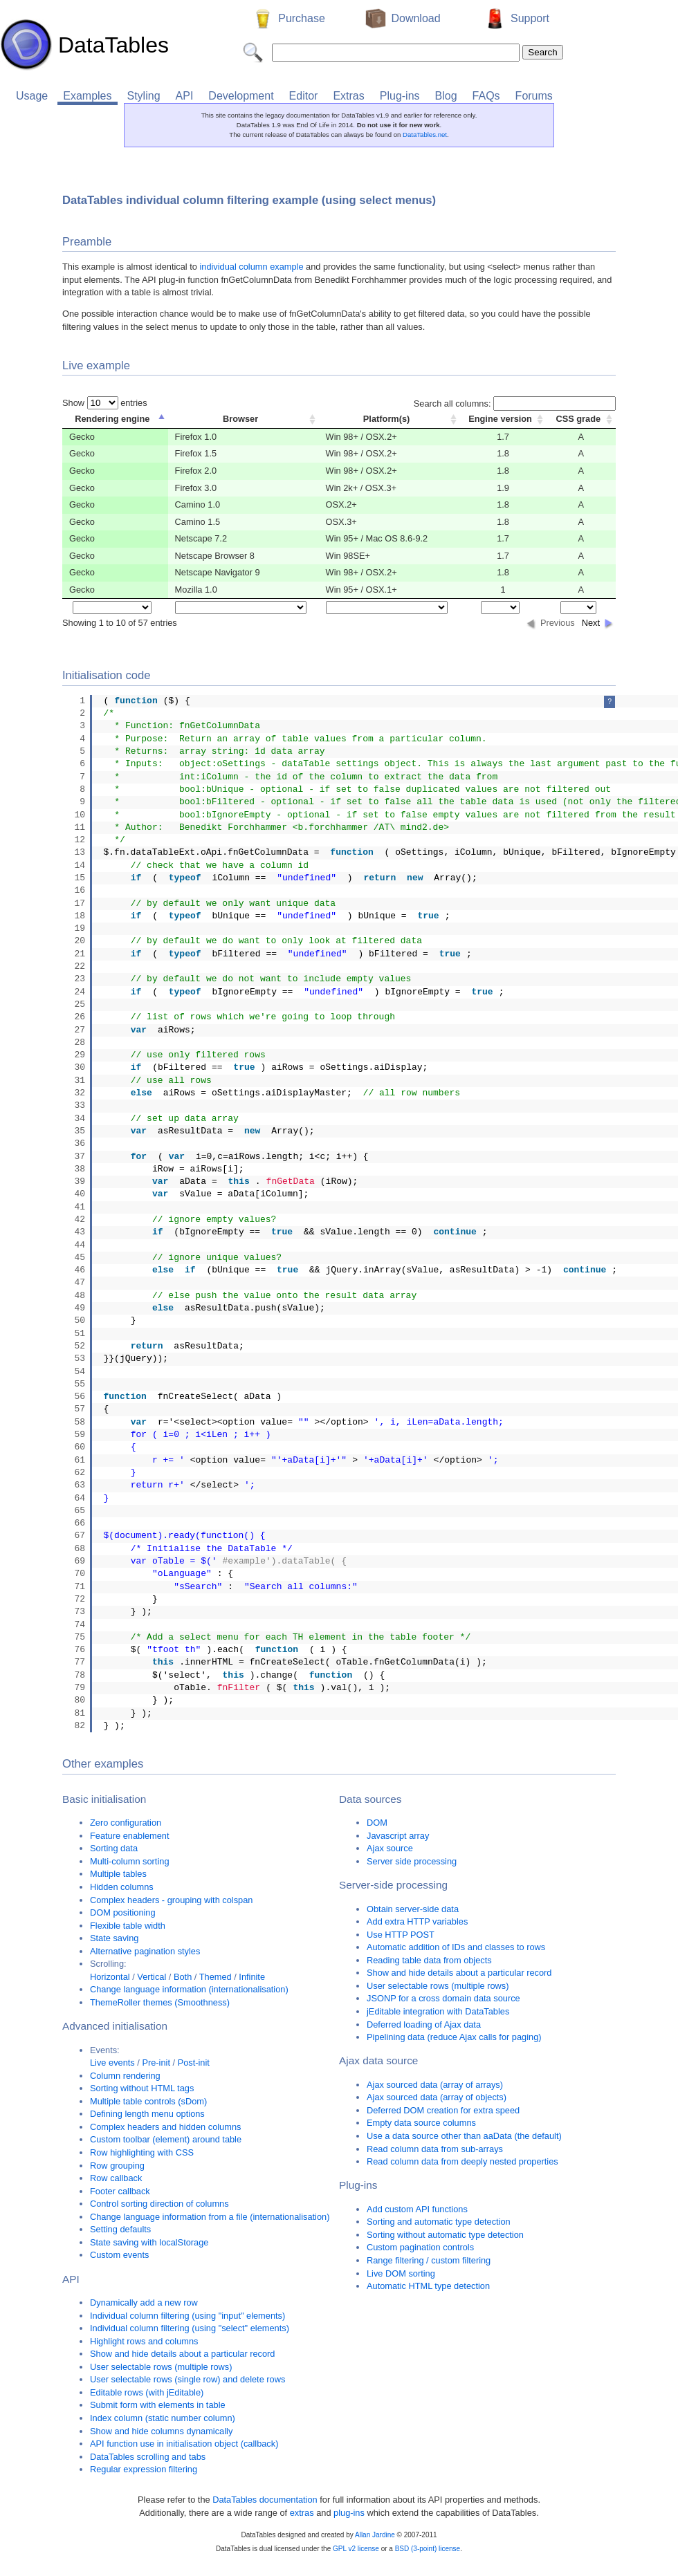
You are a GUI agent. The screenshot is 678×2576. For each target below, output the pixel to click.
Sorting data (114, 1848)
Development (240, 96)
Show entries (104, 403)
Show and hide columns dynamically (161, 2431)
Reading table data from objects (429, 1960)
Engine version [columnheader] (500, 419)
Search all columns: (515, 403)
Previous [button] (557, 623)
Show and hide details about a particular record (182, 2353)
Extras (348, 96)
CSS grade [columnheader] (578, 419)
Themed (215, 1977)
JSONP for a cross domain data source (443, 1998)
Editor (303, 96)
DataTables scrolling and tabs (147, 2457)
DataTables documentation (265, 2499)
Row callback (116, 2178)
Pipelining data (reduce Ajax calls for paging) (454, 2037)
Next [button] (591, 623)
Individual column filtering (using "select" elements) (189, 2328)
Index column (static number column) (162, 2418)
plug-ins (349, 2513)
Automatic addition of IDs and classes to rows (456, 1947)
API (185, 96)
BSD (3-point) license (427, 2548)
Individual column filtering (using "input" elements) (187, 2315)
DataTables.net (425, 134)
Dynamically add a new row (144, 2302)
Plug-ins (400, 96)
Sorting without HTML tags (142, 2088)
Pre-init (156, 2062)
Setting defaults (120, 2229)
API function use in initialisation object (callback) (184, 2443)
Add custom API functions (417, 2209)
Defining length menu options (147, 2114)
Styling (144, 96)
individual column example (251, 266)
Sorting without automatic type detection (445, 2235)
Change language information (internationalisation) (189, 1989)
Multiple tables (118, 1874)
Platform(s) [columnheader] (386, 419)
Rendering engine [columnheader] (112, 419)
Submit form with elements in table (158, 2405)
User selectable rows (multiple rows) (161, 2367)
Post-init (194, 2062)
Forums (534, 96)
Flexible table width (127, 1925)
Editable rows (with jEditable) (146, 2392)
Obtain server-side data (413, 1909)
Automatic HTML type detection (428, 2286)
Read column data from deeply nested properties (462, 2161)
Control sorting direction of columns (159, 2203)
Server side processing (412, 1861)
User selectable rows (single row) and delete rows (187, 2379)
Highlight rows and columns (144, 2341)
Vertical (151, 1977)
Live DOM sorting (401, 2273)
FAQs (486, 96)
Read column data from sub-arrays (435, 2149)
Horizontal (110, 1977)
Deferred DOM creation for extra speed (443, 2110)
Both (183, 1977)
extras (302, 2513)
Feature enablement (130, 1836)
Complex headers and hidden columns (165, 2127)
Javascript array (398, 1836)
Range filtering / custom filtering (429, 2260)
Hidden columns (122, 1887)
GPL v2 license (356, 2548)
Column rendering (125, 2075)
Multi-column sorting (130, 1861)
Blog (446, 96)
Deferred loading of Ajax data (424, 2024)
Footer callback (120, 2191)
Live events (112, 2062)
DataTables (84, 45)
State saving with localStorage (149, 2242)
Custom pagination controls (420, 2247)
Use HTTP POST (400, 1934)
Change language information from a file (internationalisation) (209, 2217)
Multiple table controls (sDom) (148, 2101)
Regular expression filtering (143, 2469)
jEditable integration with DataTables (438, 2011)
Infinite (252, 1977)
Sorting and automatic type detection (439, 2221)
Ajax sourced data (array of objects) (436, 2097)
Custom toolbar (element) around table (165, 2139)
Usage (32, 96)
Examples (87, 96)
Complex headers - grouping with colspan (171, 1900)
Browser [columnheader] (240, 419)
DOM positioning (123, 1912)
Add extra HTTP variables (417, 1921)
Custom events (119, 2255)
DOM (377, 1822)
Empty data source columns (421, 2123)
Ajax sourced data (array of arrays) (435, 2084)
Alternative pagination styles (145, 1951)
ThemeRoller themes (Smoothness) (160, 2002)
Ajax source (390, 1848)
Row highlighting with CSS (142, 2152)
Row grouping (117, 2165)
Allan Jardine (375, 2535)
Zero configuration (125, 1822)
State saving (114, 1938)
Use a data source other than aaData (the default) (464, 2136)
